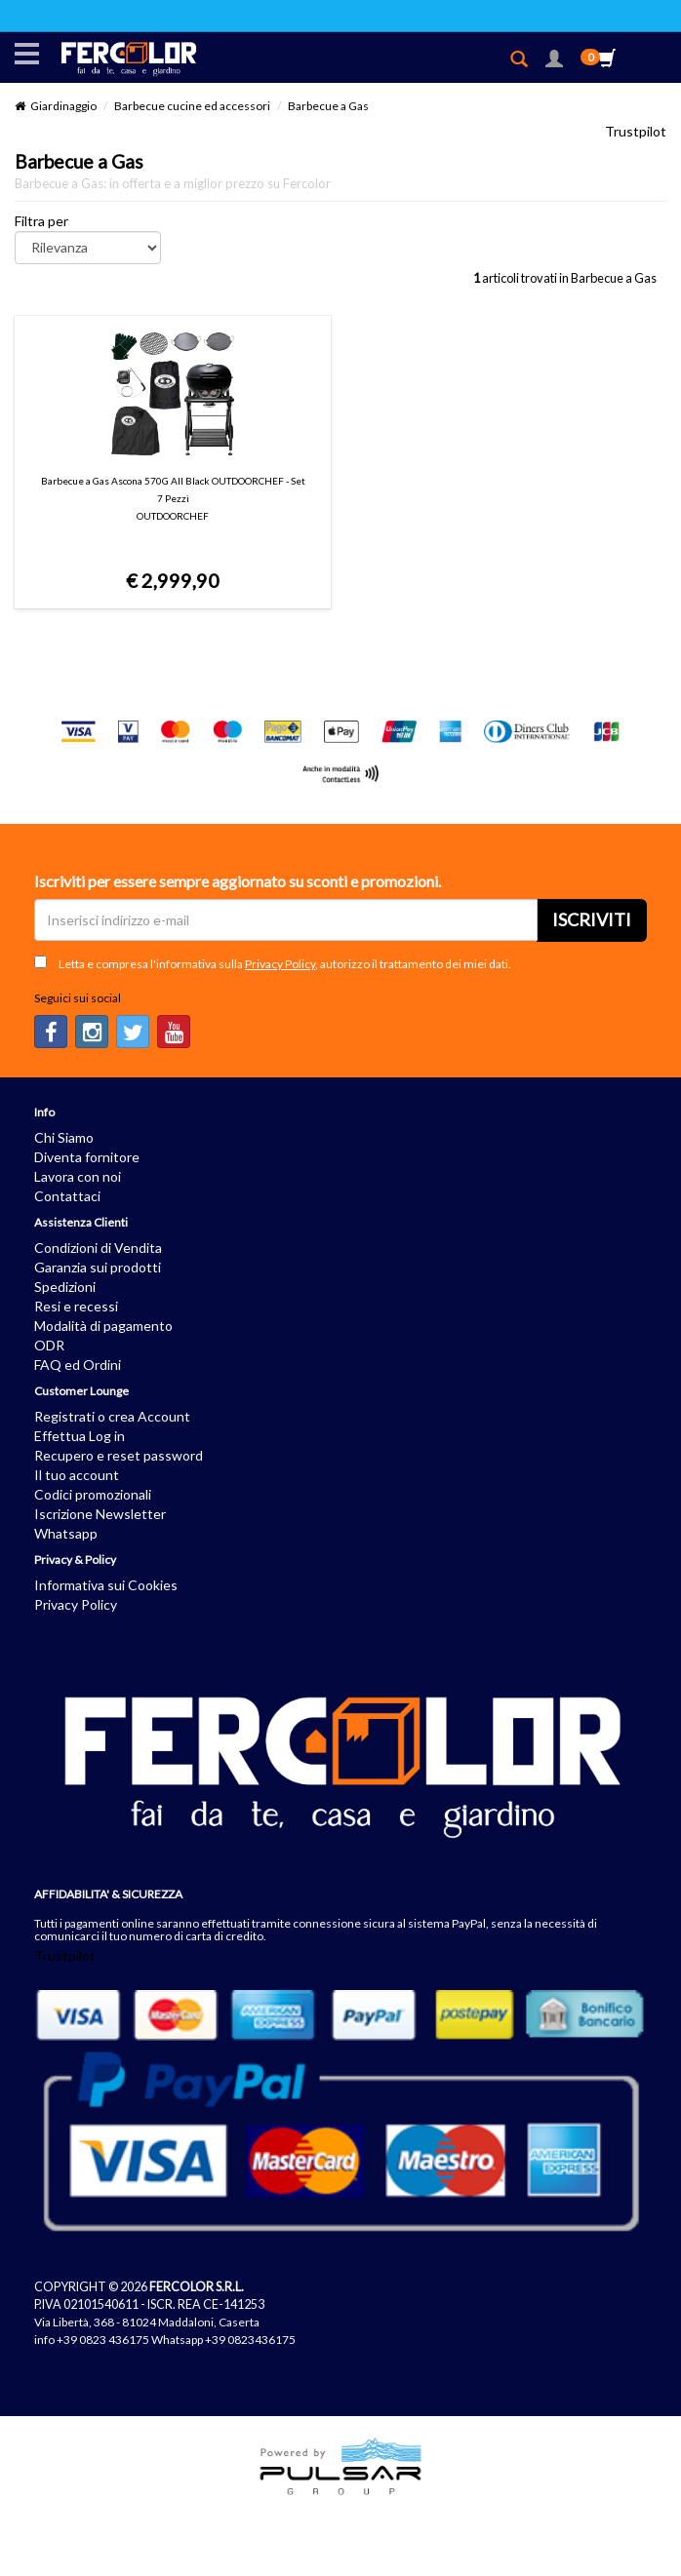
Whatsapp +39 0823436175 (223, 2339)
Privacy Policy (280, 963)
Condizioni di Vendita (98, 1247)
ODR (49, 1345)
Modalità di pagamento (103, 1325)
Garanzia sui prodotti (97, 1267)
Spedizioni (65, 1286)
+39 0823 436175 (103, 2339)
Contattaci (67, 1196)
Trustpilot (635, 131)
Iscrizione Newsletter (100, 1513)
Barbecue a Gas (328, 105)
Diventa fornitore (87, 1157)
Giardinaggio (63, 105)
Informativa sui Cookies (106, 1585)
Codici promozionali (92, 1494)
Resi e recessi (76, 1306)
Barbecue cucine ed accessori (192, 105)
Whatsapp (66, 1533)
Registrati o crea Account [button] (112, 1416)
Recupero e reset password (118, 1455)
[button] (554, 61)
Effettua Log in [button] (79, 1435)
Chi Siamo (64, 1137)
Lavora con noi (77, 1176)
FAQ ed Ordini (77, 1364)
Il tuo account (76, 1474)
